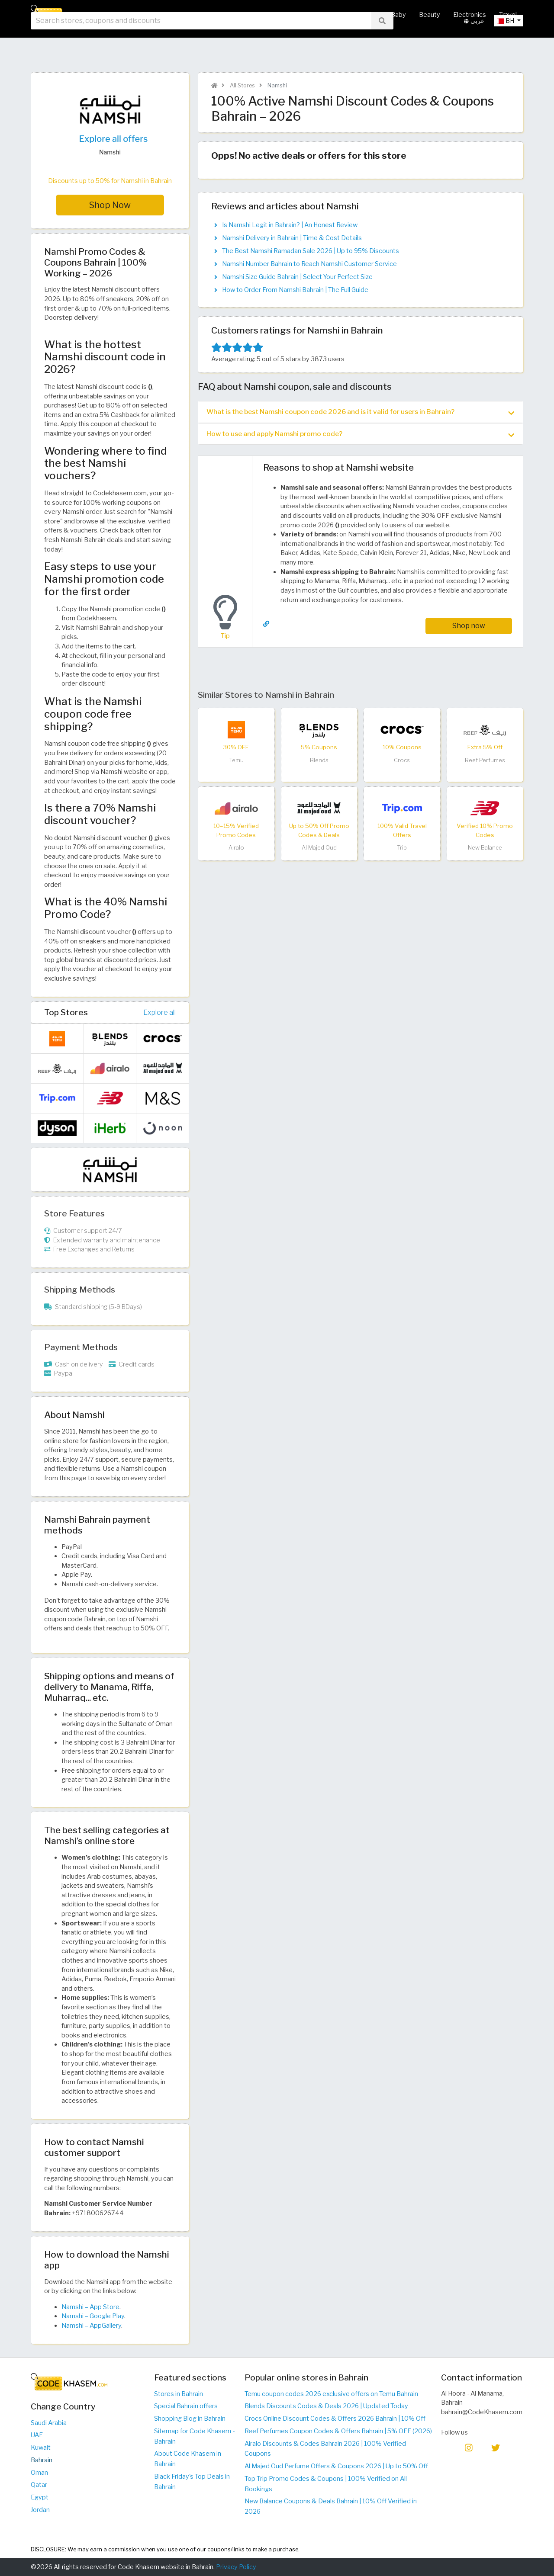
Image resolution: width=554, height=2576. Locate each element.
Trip (402, 848)
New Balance (485, 848)
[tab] (360, 412)
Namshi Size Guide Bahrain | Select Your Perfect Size (297, 277)
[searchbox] (201, 42)
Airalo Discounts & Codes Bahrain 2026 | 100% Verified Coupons (325, 2449)
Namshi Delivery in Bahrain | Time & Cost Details (292, 238)
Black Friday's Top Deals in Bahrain (192, 2482)
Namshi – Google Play (92, 2316)
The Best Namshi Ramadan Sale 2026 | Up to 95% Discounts (310, 251)
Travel (508, 15)
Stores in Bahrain (178, 2394)
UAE (37, 2435)
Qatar (39, 2485)
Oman (39, 2473)
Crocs (402, 760)
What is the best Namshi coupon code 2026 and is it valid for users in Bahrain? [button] (360, 412)
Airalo (236, 848)
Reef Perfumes (485, 760)
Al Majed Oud (319, 848)
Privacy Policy (236, 2567)
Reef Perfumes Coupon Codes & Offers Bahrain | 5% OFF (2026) (338, 2431)
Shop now (468, 626)
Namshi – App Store (90, 2307)
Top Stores (66, 1012)
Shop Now (110, 205)
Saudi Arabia (49, 2423)
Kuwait (41, 2447)
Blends (319, 760)
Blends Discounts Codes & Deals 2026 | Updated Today (326, 2406)
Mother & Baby (383, 15)
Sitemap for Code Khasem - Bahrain (194, 2436)
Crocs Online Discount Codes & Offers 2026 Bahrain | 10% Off (335, 2418)
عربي (474, 42)
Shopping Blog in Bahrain (189, 2418)
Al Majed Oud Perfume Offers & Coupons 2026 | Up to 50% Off (336, 2466)
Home (187, 15)
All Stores (223, 15)
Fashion (337, 15)
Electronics (469, 15)
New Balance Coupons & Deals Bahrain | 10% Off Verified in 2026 (331, 2506)
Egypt (39, 2497)
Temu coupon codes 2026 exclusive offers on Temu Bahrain (331, 2394)
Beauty (429, 15)
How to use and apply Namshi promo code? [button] (360, 434)
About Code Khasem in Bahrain (187, 2459)
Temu (236, 760)
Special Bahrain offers (186, 2406)
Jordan (40, 2510)
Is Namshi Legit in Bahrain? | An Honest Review (290, 225)
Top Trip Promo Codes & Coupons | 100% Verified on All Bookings (326, 2484)
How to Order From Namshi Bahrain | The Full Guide (295, 290)
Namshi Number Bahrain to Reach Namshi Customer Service (309, 264)
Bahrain (41, 2460)
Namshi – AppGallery (91, 2325)
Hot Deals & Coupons (281, 15)
